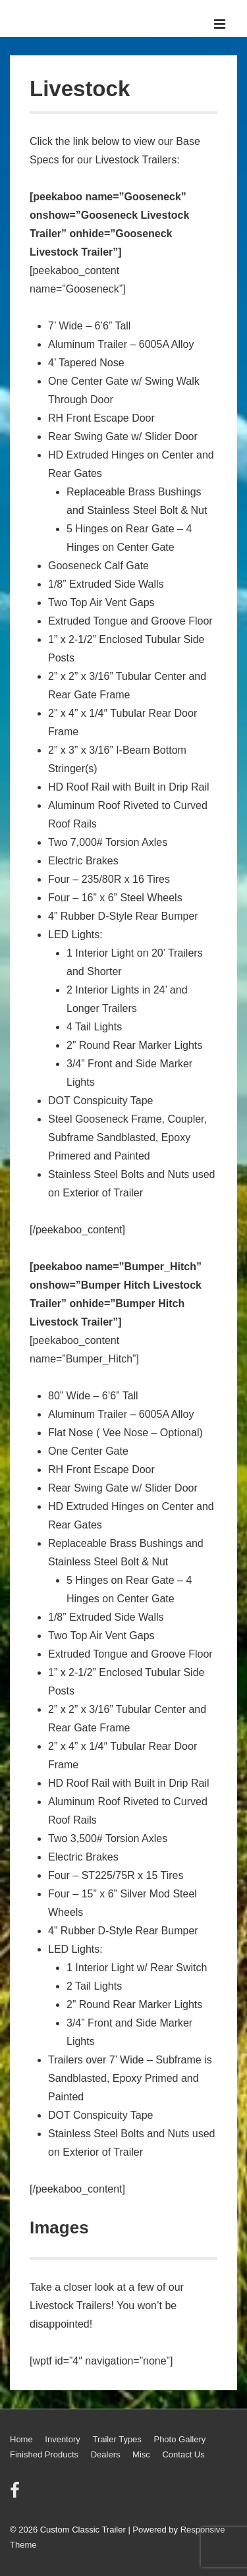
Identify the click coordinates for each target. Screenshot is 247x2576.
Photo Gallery (179, 2439)
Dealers (106, 2454)
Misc (141, 2454)
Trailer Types (116, 2439)
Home (21, 2439)
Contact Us (183, 2454)
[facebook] (16, 2495)
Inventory (62, 2439)
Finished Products (44, 2454)
